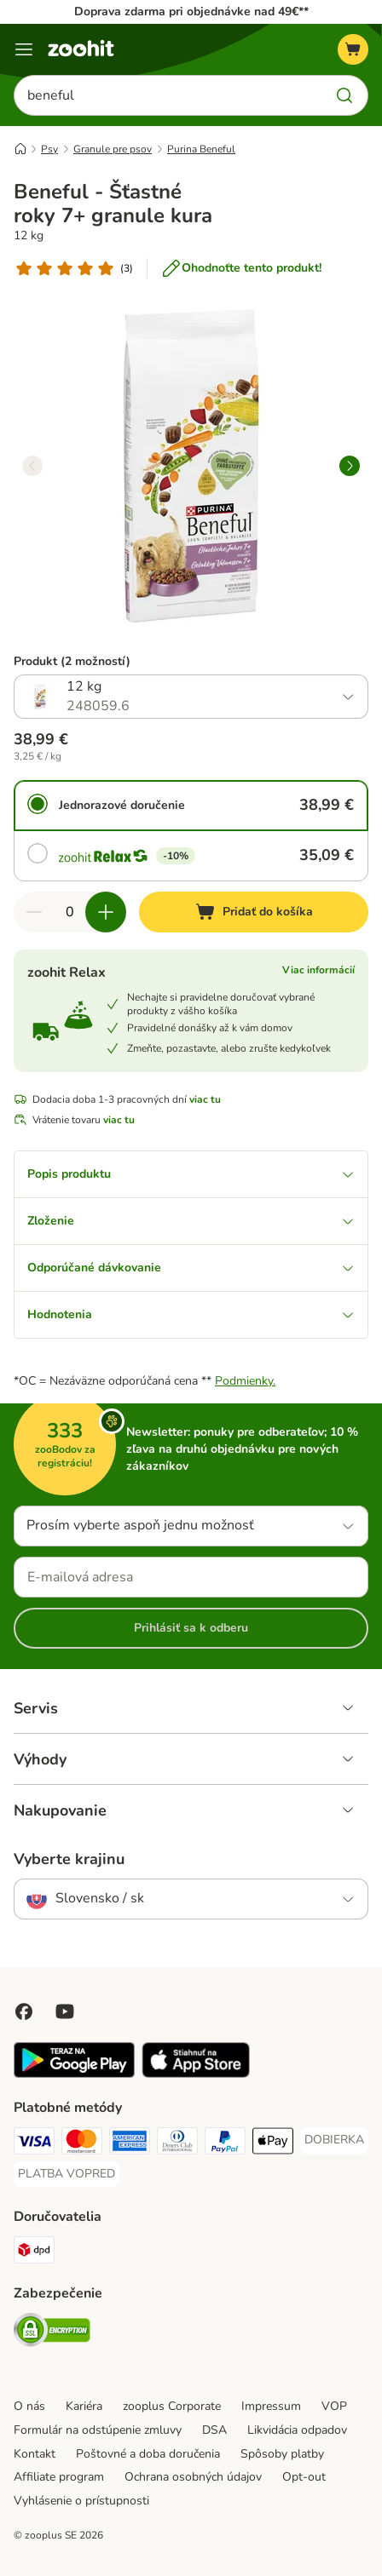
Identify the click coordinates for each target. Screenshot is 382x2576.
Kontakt (34, 2454)
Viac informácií (318, 970)
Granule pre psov (112, 149)
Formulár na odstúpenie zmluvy (98, 2430)
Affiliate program (59, 2477)
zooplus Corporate (172, 2406)
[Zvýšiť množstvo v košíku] (105, 912)
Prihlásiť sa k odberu (191, 1628)
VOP (334, 2406)
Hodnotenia (191, 1314)
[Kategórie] (24, 49)
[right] (349, 466)
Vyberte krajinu (69, 1859)
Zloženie (191, 1221)
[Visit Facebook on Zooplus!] (24, 2011)
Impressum (271, 2406)
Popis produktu (191, 1174)
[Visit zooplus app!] (74, 2074)
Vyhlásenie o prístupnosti (81, 2501)
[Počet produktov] (70, 912)
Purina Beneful (201, 149)
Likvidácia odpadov (297, 2430)
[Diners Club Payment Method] (177, 2143)
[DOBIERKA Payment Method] (334, 2140)
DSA (214, 2430)
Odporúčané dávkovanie (191, 1267)
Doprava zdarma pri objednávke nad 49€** (191, 11)
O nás (29, 2406)
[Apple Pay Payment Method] (272, 2143)
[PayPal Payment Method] (225, 2143)
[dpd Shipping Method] (34, 2252)
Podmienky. (245, 1381)
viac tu (205, 1099)
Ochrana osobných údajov (193, 2477)
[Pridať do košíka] (253, 912)
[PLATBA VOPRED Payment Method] (66, 2174)
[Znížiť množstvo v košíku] (34, 912)
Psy (49, 149)
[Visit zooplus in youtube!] (65, 2011)
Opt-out (304, 2477)
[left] (32, 466)
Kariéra (84, 2406)
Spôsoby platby (282, 2454)
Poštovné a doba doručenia (148, 2454)
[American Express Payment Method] (129, 2143)
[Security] (52, 2332)
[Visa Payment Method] (34, 2143)
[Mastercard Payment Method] (81, 2143)
